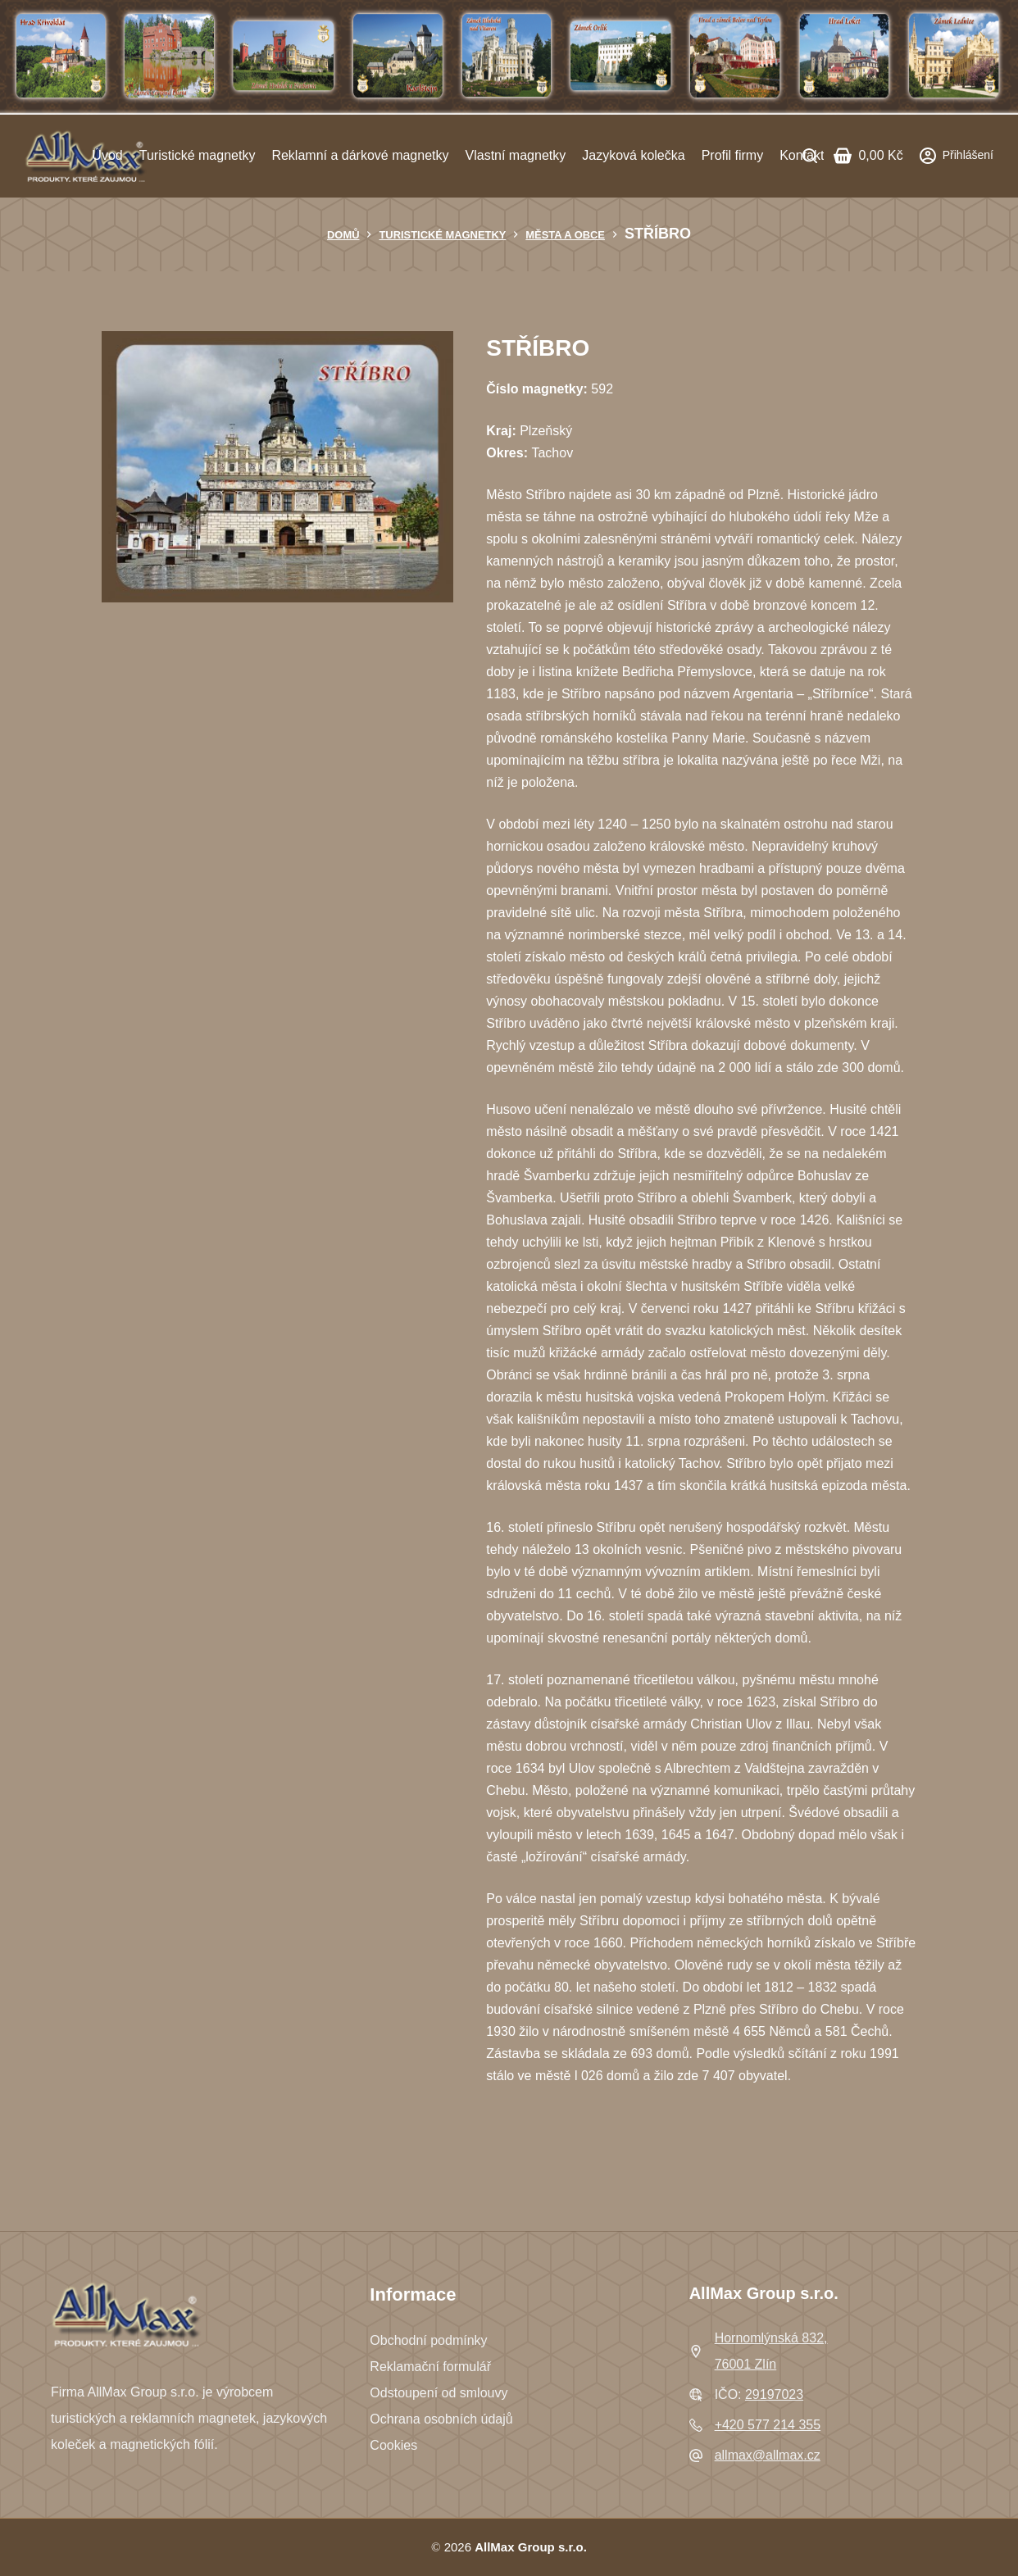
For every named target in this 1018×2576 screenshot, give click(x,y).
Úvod (107, 155)
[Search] (809, 155)
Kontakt (801, 155)
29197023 (774, 2394)
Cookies (393, 2445)
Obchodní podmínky (428, 2340)
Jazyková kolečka (633, 155)
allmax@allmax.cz (767, 2455)
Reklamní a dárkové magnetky (359, 155)
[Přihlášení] (956, 155)
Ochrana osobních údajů (441, 2419)
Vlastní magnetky (516, 155)
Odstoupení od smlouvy (438, 2393)
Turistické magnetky (197, 155)
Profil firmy (733, 155)
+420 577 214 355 (767, 2425)
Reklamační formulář (430, 2367)
